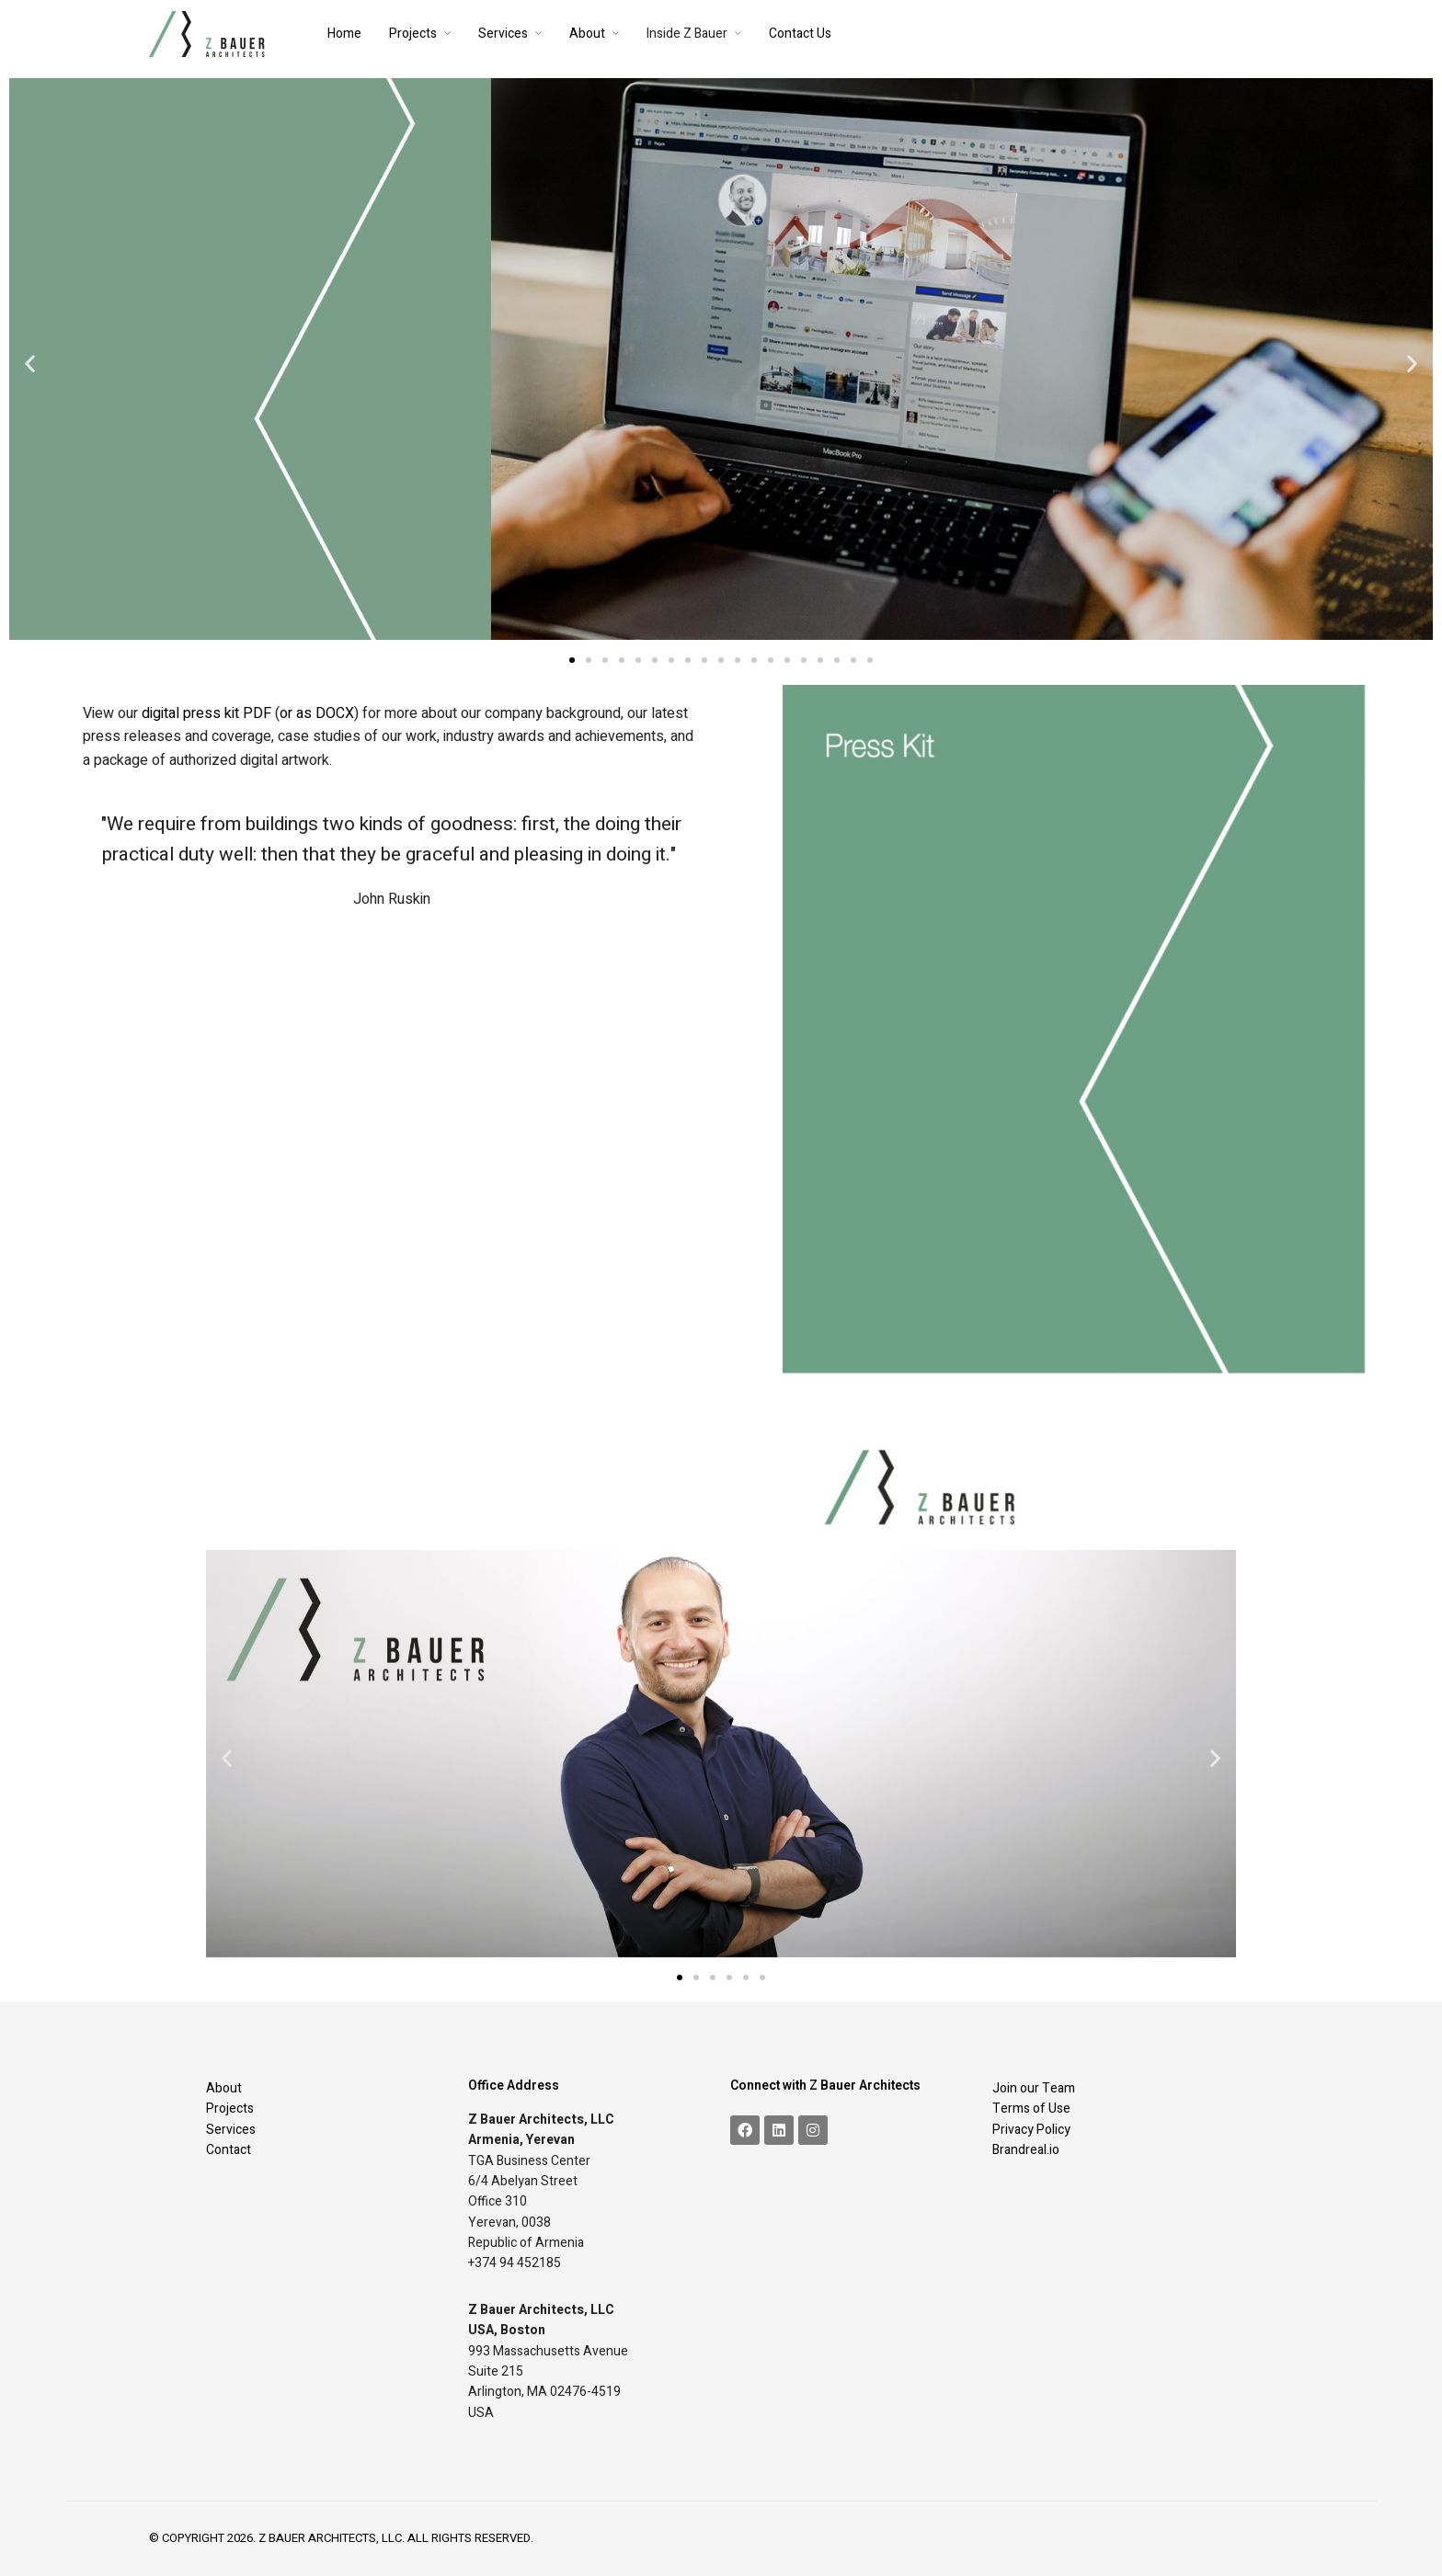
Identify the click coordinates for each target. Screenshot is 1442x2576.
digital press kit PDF (206, 713)
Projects (413, 33)
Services (503, 33)
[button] (29, 362)
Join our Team (1033, 2088)
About (587, 33)
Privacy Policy (1031, 2129)
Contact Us (800, 33)
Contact (228, 2150)
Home (344, 33)
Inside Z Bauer (687, 33)
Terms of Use (1031, 2108)
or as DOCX (317, 713)
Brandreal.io (1025, 2150)
